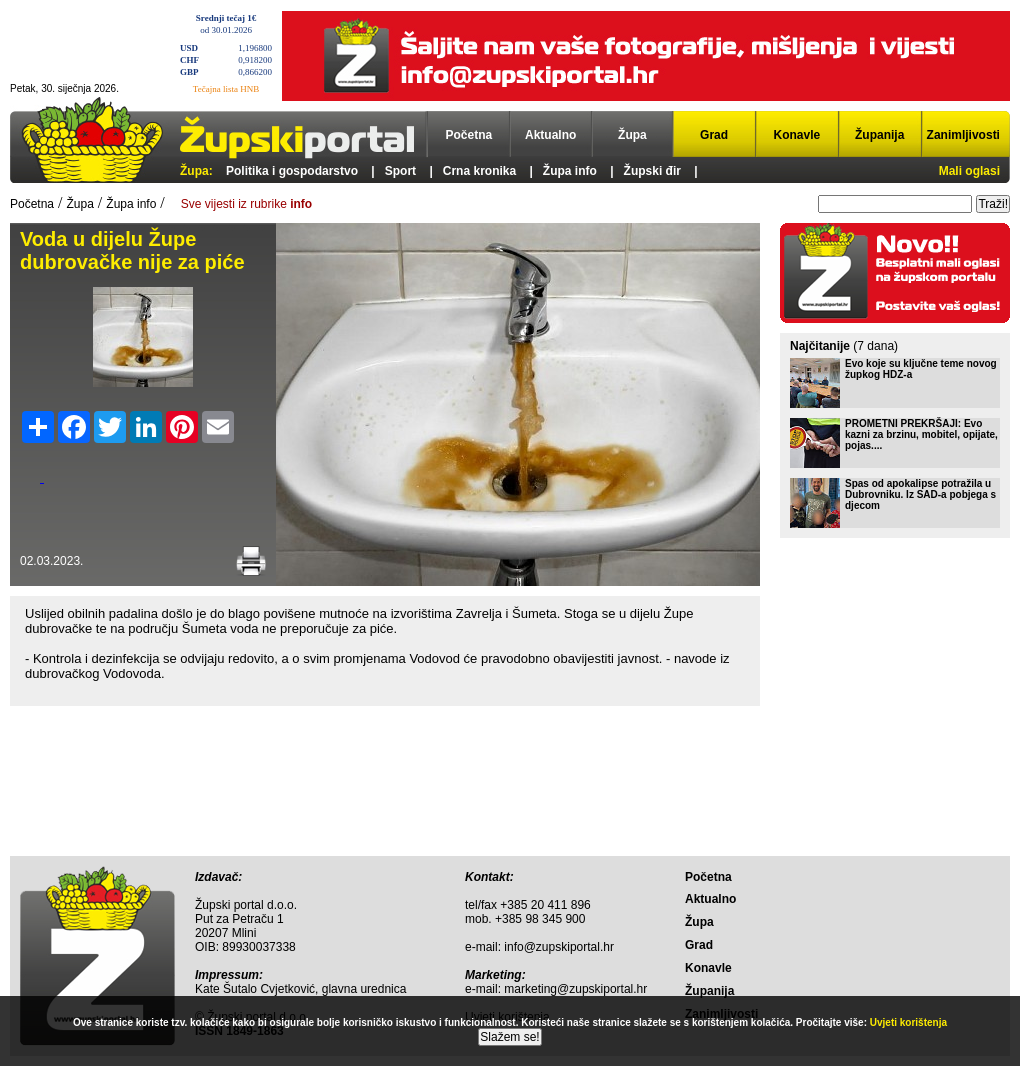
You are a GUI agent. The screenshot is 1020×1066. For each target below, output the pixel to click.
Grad (714, 135)
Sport (400, 171)
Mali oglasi (969, 171)
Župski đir (652, 171)
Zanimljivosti (963, 135)
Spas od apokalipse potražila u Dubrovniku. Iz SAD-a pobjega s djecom (920, 494)
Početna (469, 135)
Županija (879, 135)
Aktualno (550, 135)
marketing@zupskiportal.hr (575, 989)
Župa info (570, 171)
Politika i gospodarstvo (292, 171)
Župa (632, 135)
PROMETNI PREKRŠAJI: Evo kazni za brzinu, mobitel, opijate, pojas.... (921, 434)
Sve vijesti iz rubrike (246, 204)
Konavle (797, 135)
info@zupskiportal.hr (559, 947)
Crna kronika (479, 171)
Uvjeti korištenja (908, 1022)
